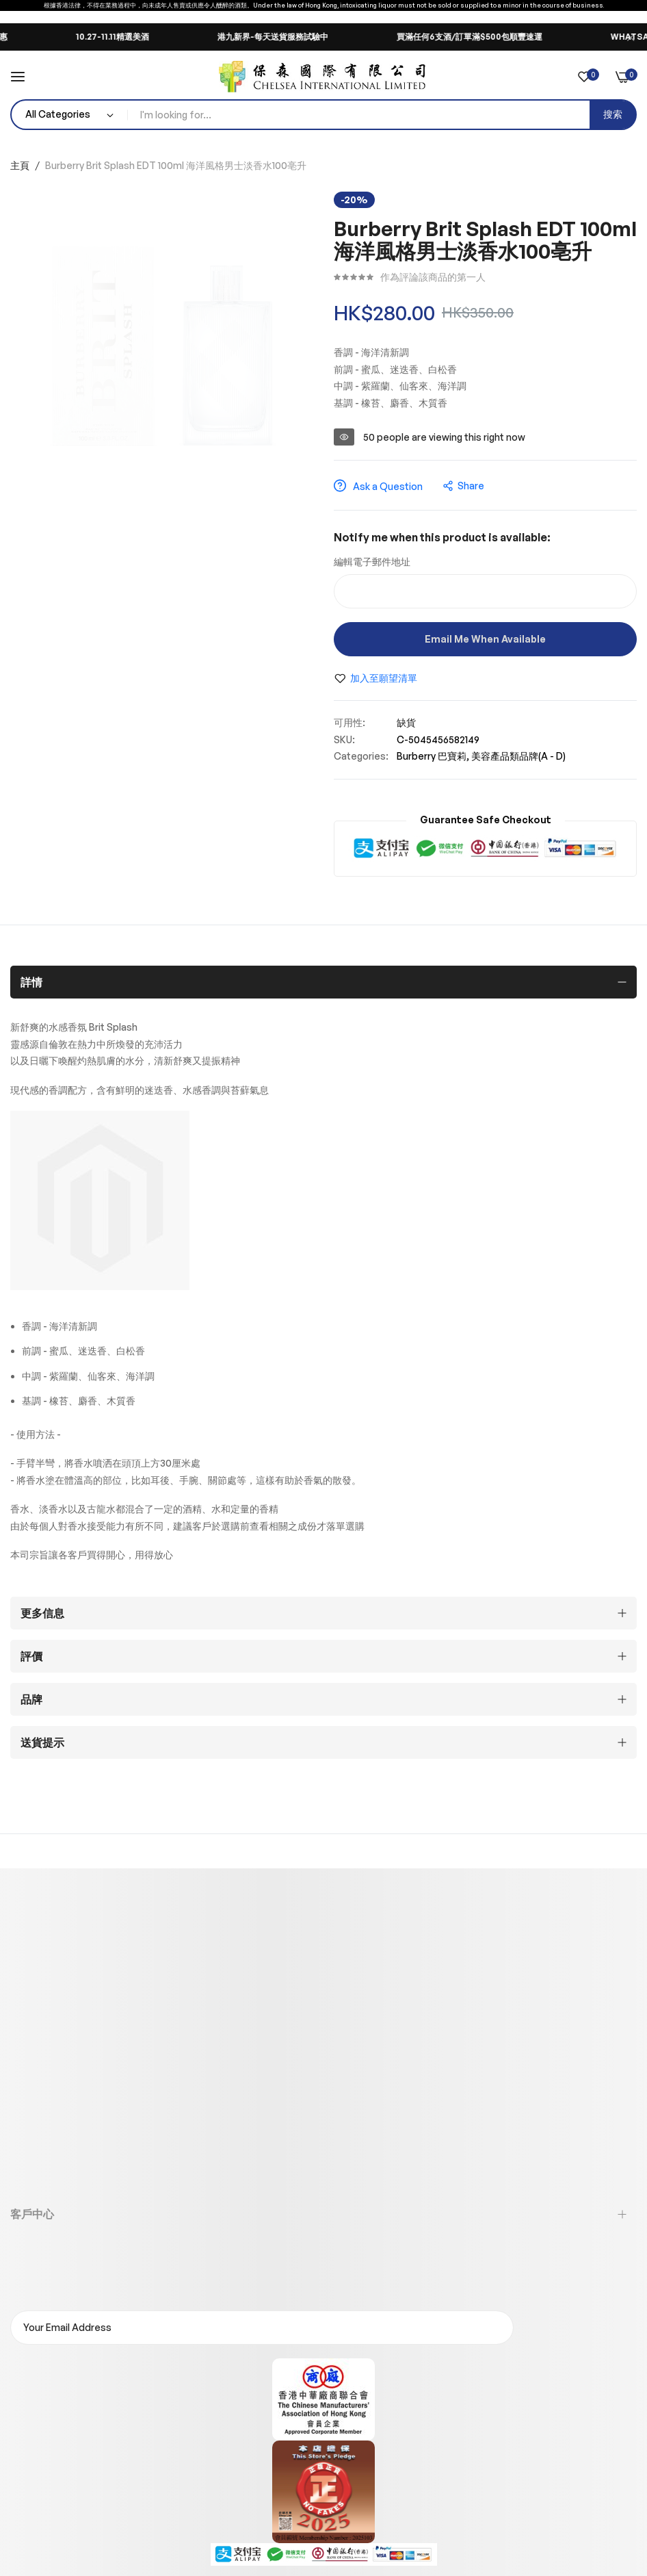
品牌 (31, 1699)
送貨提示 (42, 1742)
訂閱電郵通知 (578, 2328)
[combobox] (381, 115)
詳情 (31, 982)
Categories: (361, 756)
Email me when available (485, 639)
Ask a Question (378, 486)
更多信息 (42, 1613)
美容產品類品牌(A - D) (518, 756)
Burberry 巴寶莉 (431, 756)
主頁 (19, 165)
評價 (31, 1656)
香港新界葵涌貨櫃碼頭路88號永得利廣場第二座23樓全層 (195, 2086)
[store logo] (323, 76)
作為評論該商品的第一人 (433, 277)
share (463, 485)
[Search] (613, 115)
